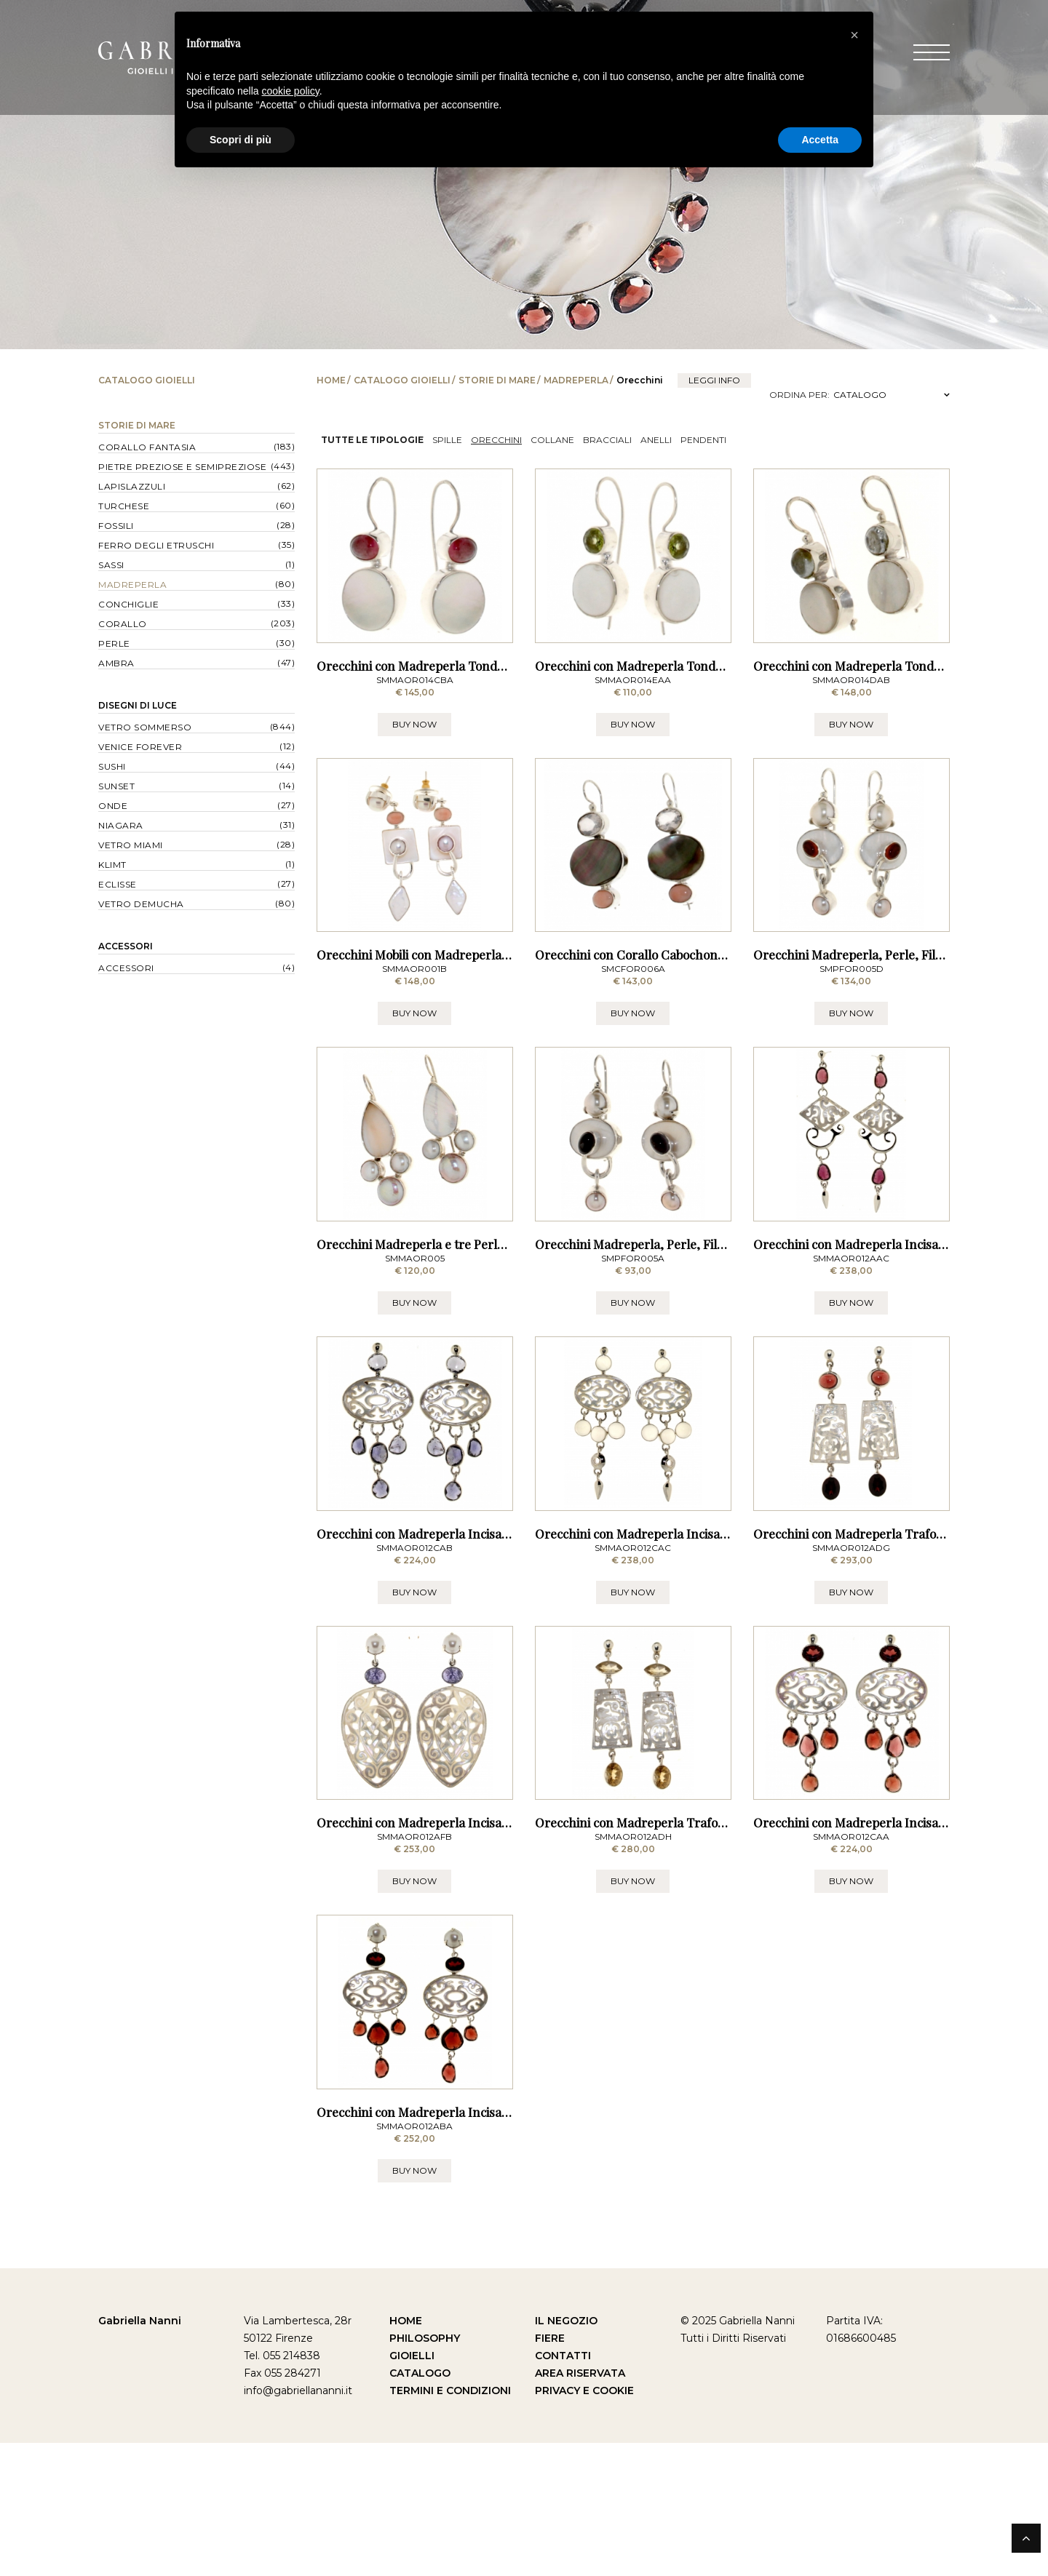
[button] (854, 35)
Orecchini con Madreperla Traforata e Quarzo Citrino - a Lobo (710, 1933)
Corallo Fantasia (147, 447)
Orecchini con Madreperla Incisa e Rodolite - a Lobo (898, 1310)
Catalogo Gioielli (402, 380)
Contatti (563, 2488)
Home (331, 380)
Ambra (116, 663)
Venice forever (140, 746)
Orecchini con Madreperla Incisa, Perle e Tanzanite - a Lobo (486, 1933)
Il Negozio (566, 2453)
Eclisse (117, 884)
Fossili (116, 525)
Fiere (550, 2471)
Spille (447, 439)
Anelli (656, 439)
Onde (112, 805)
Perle (114, 643)
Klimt (112, 864)
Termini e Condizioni (450, 2523)
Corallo (122, 623)
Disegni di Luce (137, 705)
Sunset (116, 786)
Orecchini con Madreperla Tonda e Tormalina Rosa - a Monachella (504, 687)
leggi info (714, 380)
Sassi (111, 564)
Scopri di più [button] (240, 139)
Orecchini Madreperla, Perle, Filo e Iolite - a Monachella (693, 1310)
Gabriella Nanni (139, 2453)
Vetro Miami (130, 845)
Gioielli (411, 2488)
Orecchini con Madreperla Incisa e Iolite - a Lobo (453, 1622)
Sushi (112, 766)
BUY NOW (414, 746)
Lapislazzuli (131, 486)
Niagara (120, 825)
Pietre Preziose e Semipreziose (182, 466)
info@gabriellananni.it (298, 2523)
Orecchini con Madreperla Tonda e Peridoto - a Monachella (702, 687)
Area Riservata (580, 2506)
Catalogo (419, 2506)
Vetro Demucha (141, 903)
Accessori (125, 946)
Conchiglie (128, 604)
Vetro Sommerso (144, 727)
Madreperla (576, 380)
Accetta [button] (819, 139)
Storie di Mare (497, 380)
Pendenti (703, 439)
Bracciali (607, 439)
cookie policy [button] (290, 91)
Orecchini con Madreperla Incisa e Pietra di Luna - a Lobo (697, 1622)
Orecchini (496, 439)
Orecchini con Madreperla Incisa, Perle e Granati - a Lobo (479, 2244)
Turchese (123, 506)
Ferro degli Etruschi (156, 545)
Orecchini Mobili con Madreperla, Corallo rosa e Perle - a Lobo (492, 999)
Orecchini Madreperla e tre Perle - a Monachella (454, 1310)
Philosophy (424, 2471)
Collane (552, 439)
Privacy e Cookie (584, 2523)
